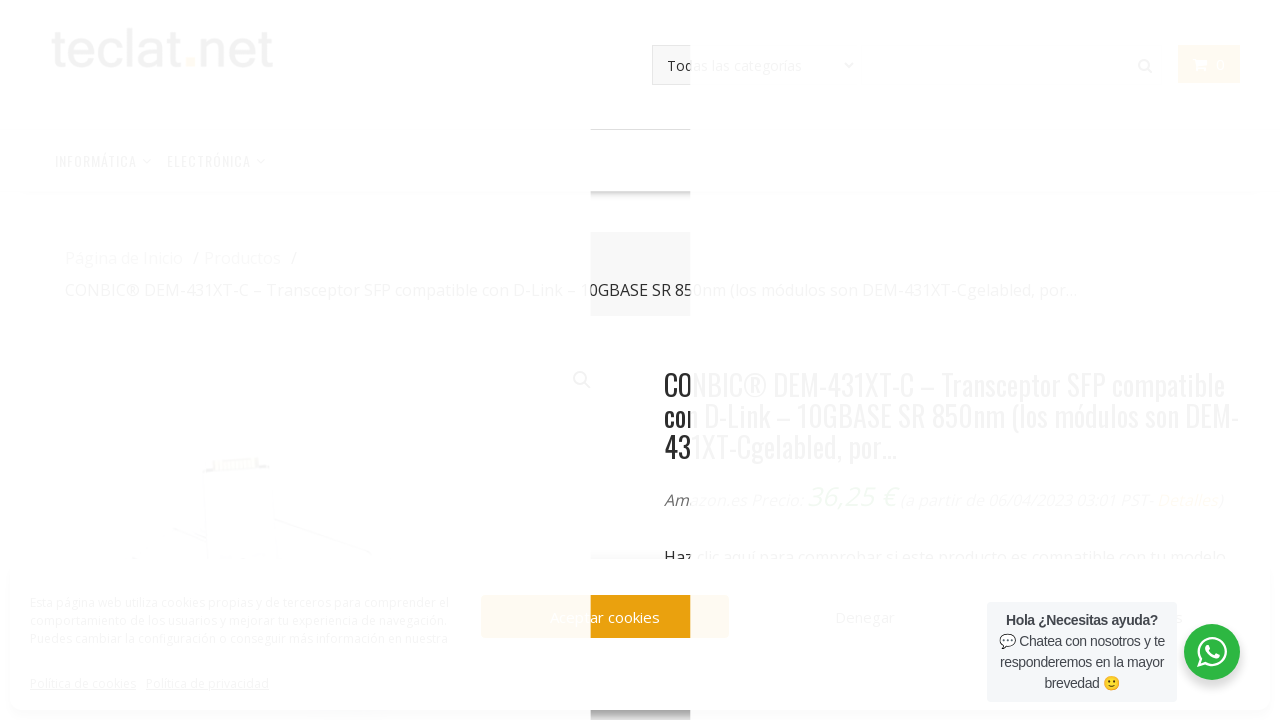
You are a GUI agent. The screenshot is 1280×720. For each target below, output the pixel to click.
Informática (96, 160)
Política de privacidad (207, 683)
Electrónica (209, 160)
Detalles (1187, 500)
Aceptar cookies (605, 617)
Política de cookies (83, 683)
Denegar (865, 617)
